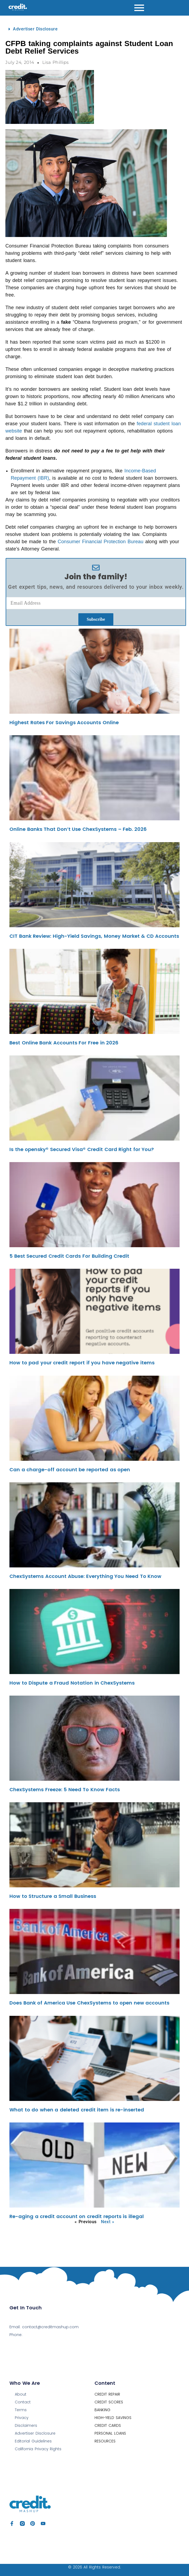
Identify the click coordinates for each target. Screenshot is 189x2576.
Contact (23, 2402)
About (20, 2394)
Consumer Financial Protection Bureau (100, 541)
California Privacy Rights (38, 2449)
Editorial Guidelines (33, 2441)
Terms (21, 2410)
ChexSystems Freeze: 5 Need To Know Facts (64, 1789)
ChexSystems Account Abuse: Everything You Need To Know (85, 1576)
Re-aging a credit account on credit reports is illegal (76, 2216)
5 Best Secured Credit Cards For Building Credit (69, 1256)
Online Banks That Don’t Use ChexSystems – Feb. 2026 (78, 829)
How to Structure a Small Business (52, 1896)
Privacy (22, 2417)
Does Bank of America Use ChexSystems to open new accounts (89, 2002)
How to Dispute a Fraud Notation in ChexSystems (72, 1682)
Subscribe (96, 619)
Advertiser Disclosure (35, 29)
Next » (107, 2221)
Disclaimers (26, 2425)
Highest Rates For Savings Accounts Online (64, 722)
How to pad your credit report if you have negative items (82, 1362)
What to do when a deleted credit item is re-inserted (76, 2109)
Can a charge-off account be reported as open (69, 1469)
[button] (95, 29)
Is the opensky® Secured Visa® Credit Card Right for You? (81, 1149)
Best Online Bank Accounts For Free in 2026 (63, 1042)
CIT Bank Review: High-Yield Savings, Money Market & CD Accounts (94, 936)
